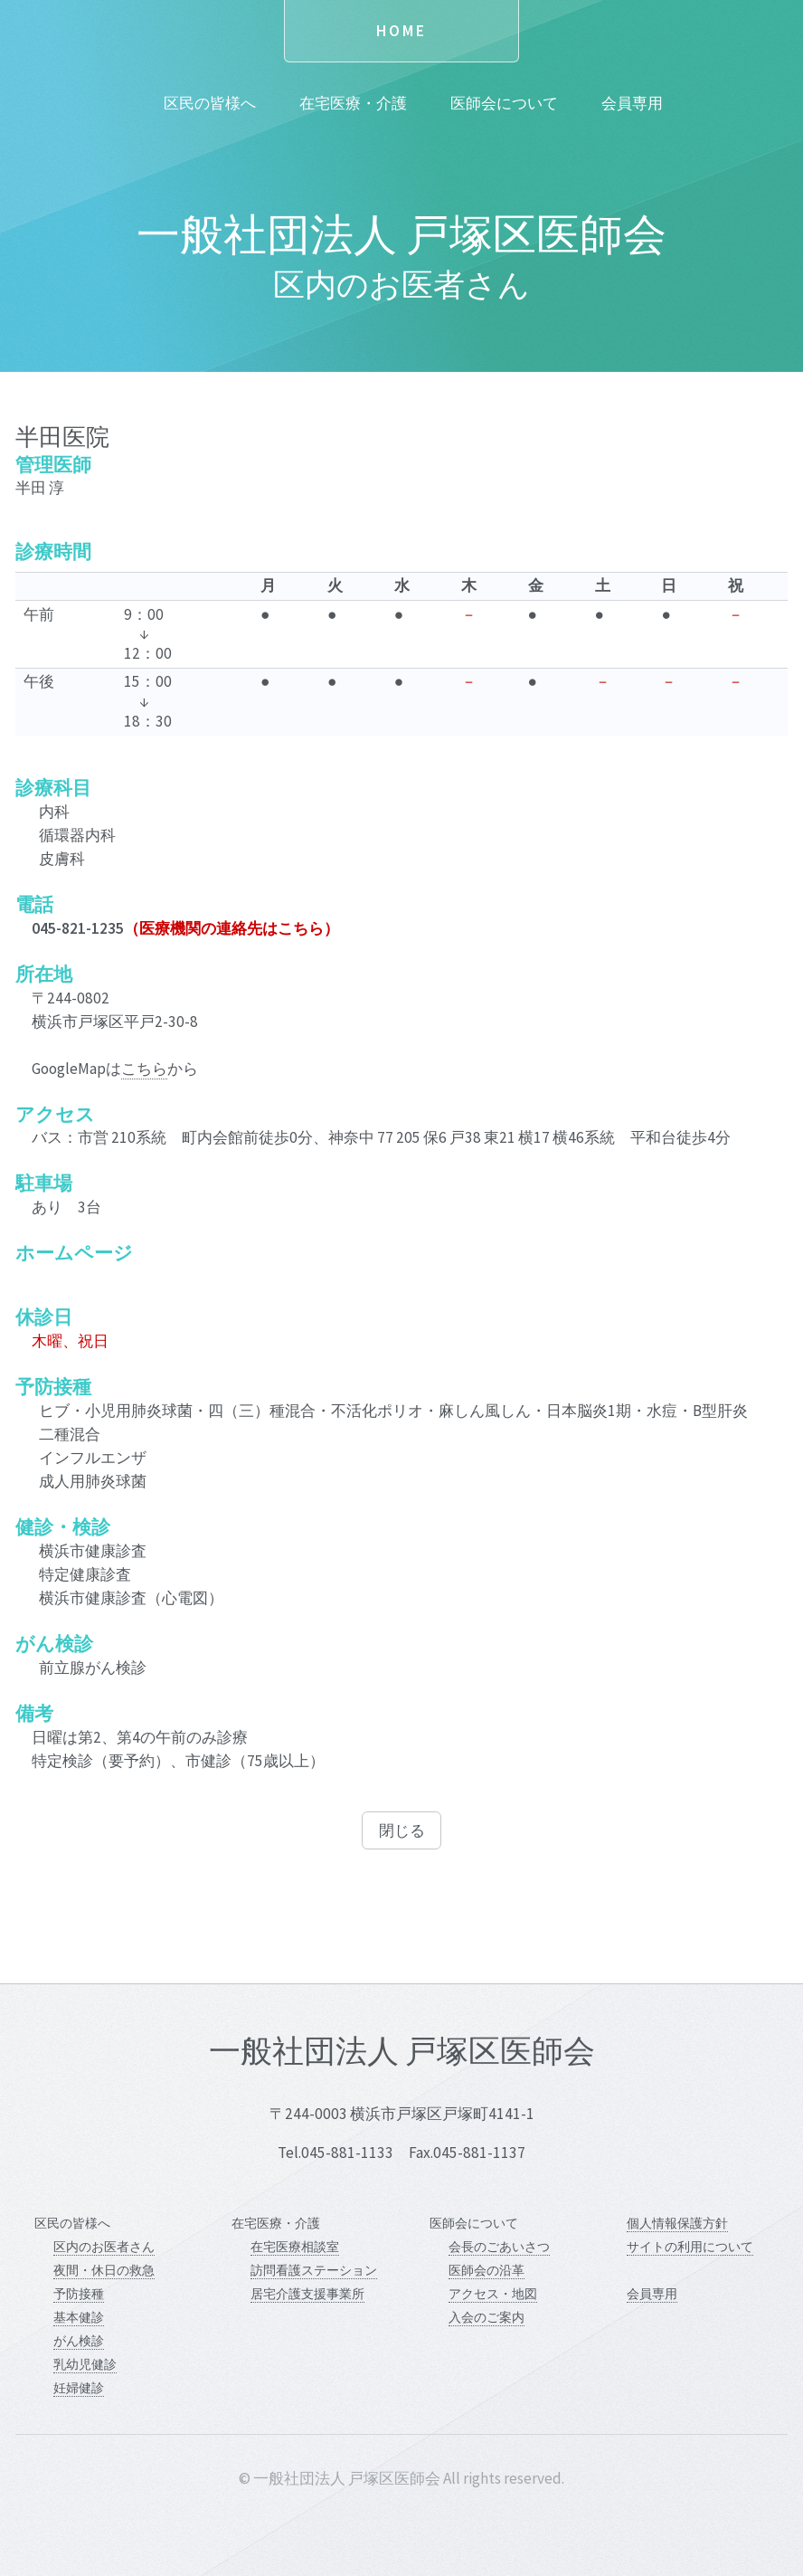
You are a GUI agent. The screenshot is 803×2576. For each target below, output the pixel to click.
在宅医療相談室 (294, 2247)
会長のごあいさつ (499, 2247)
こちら (144, 1069)
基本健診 (78, 2317)
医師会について (504, 103)
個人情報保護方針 (677, 2223)
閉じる (402, 1830)
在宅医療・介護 (353, 103)
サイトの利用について (690, 2247)
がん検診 (78, 2341)
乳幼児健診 (85, 2364)
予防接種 (78, 2294)
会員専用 (632, 103)
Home (401, 31)
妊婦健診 (78, 2388)
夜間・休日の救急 (104, 2270)
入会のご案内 (486, 2317)
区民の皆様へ (210, 103)
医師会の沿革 (486, 2270)
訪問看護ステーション (313, 2270)
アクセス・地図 (493, 2294)
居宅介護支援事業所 (307, 2294)
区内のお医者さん (104, 2247)
